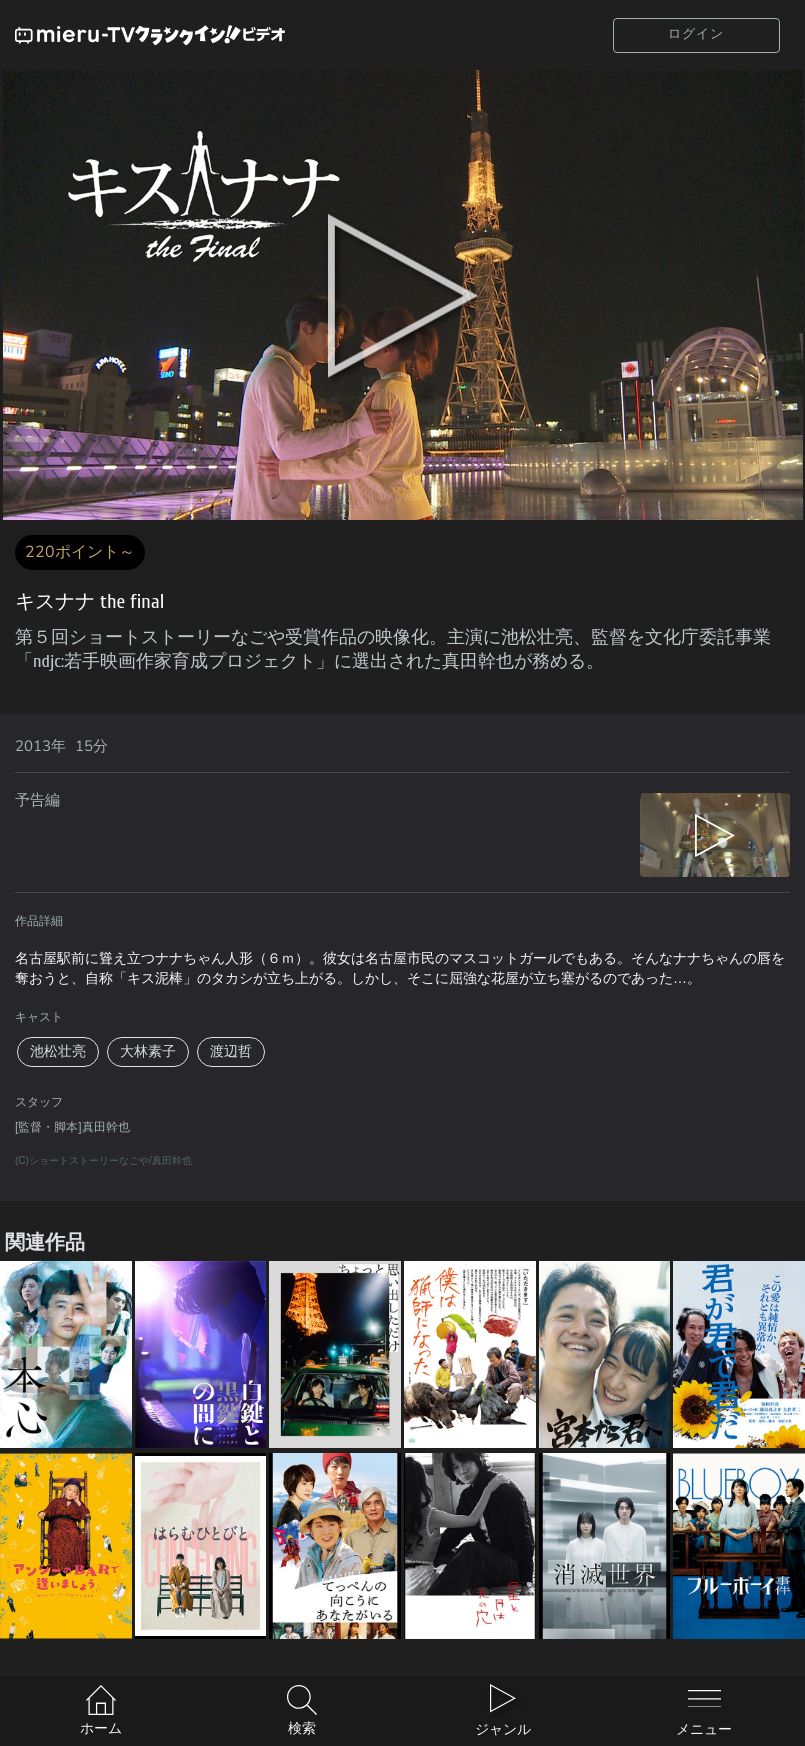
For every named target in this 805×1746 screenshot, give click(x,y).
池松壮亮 (58, 1051)
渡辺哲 (231, 1051)
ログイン (696, 34)
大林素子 (148, 1051)
